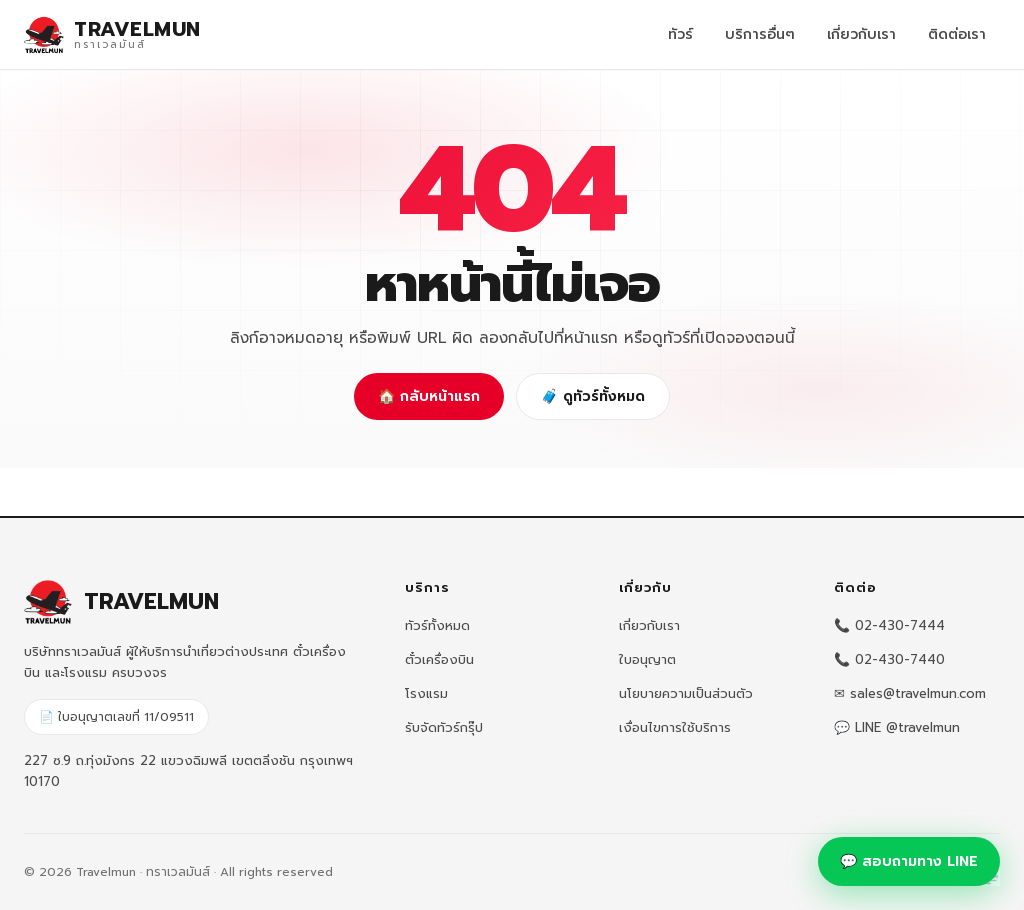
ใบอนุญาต (647, 659)
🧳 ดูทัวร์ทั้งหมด (593, 396)
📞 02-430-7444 (889, 625)
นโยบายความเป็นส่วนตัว (686, 693)
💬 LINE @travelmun (897, 727)
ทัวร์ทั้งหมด (437, 625)
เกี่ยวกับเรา (861, 34)
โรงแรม (426, 693)
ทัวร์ (680, 34)
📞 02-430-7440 (889, 659)
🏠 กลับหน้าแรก (429, 396)
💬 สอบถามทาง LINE (909, 861)
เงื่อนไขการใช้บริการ (675, 727)
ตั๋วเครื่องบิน (439, 659)
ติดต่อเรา (957, 34)
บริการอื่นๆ (760, 34)
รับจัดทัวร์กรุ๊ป (444, 727)
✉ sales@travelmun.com (910, 693)
